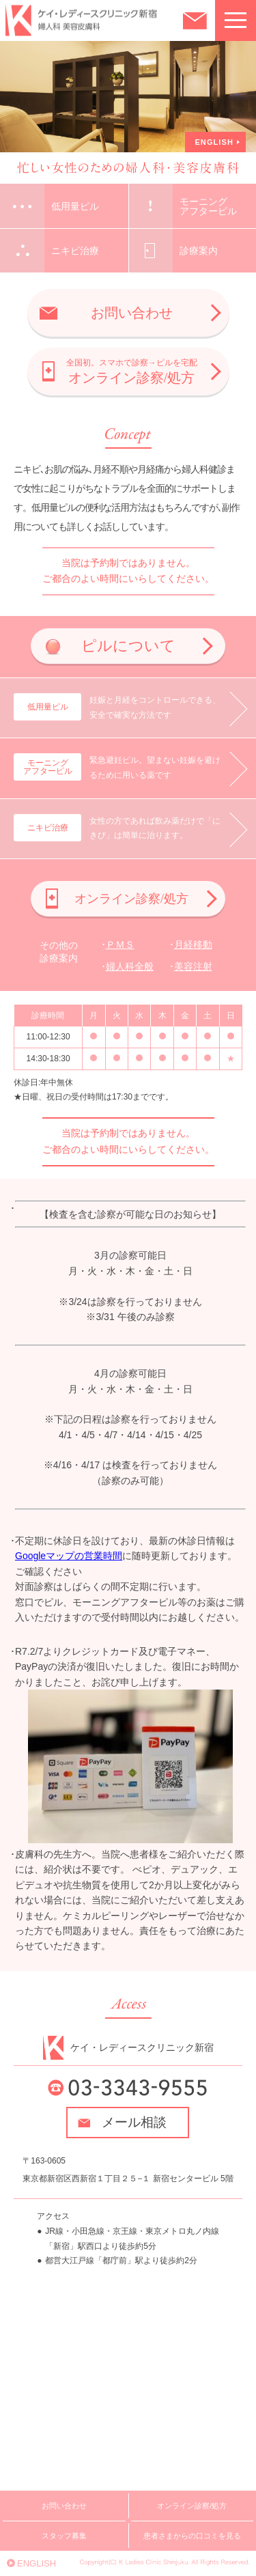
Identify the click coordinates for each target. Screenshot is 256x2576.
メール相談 (134, 2122)
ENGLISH (214, 142)
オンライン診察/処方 (131, 371)
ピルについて (128, 645)
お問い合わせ (132, 312)
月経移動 (193, 944)
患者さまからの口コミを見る (192, 2536)
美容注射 (193, 966)
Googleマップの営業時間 (68, 1555)
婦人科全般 (130, 966)
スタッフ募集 (64, 2536)
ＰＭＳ (120, 944)
